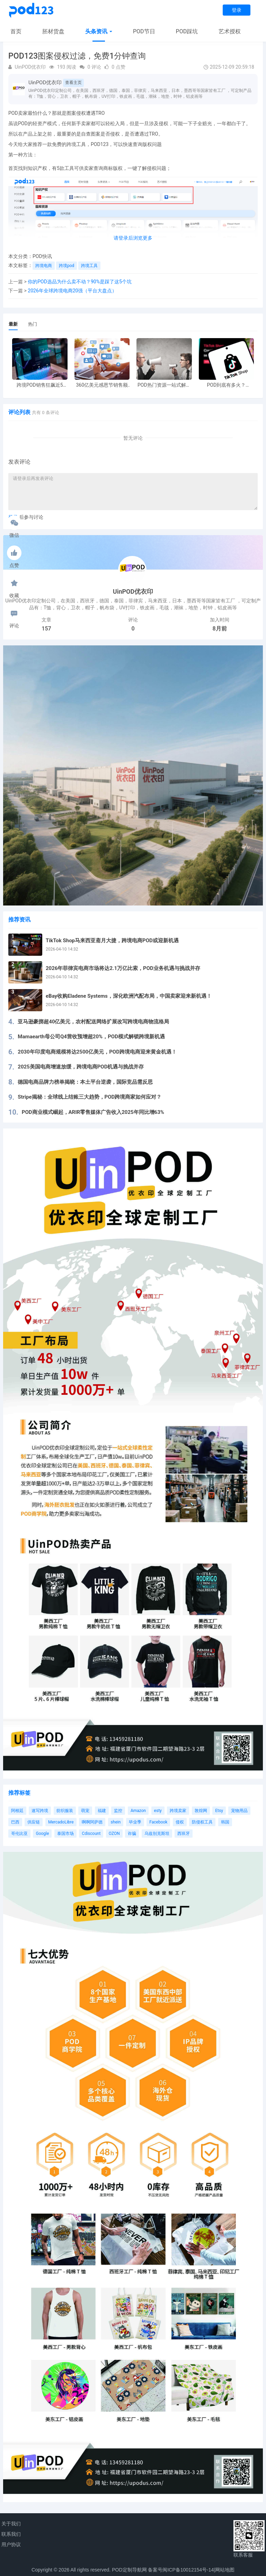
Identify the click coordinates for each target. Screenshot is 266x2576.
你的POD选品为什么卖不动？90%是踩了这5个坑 (80, 281)
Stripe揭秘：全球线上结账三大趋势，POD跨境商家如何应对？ (89, 1097)
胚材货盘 (53, 31)
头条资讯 (98, 31)
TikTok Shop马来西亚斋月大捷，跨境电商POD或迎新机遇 (112, 940)
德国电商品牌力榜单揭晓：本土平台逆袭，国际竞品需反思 (85, 1082)
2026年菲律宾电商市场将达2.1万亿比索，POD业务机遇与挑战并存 (123, 968)
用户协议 (11, 2544)
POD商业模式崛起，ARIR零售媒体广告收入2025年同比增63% (93, 1112)
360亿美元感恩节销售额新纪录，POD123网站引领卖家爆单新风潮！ (102, 385)
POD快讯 (42, 256)
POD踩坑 (187, 31)
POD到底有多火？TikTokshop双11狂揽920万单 (226, 385)
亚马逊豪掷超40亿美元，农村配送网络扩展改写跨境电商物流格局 (93, 1022)
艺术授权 (230, 31)
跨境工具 (89, 265)
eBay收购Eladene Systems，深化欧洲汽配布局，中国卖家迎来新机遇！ (129, 996)
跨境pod (66, 265)
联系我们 (11, 2534)
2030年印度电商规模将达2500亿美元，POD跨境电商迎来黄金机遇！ (97, 1052)
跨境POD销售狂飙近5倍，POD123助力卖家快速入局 (39, 385)
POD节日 (144, 31)
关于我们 (11, 2523)
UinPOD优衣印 (45, 82)
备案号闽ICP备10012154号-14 (181, 2570)
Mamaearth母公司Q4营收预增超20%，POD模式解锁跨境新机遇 (91, 1036)
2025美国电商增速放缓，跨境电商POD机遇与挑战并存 (81, 1067)
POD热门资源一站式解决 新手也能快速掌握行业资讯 (164, 385)
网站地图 (224, 2570)
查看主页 (73, 82)
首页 (15, 31)
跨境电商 (43, 265)
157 (46, 628)
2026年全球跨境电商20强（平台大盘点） (72, 290)
